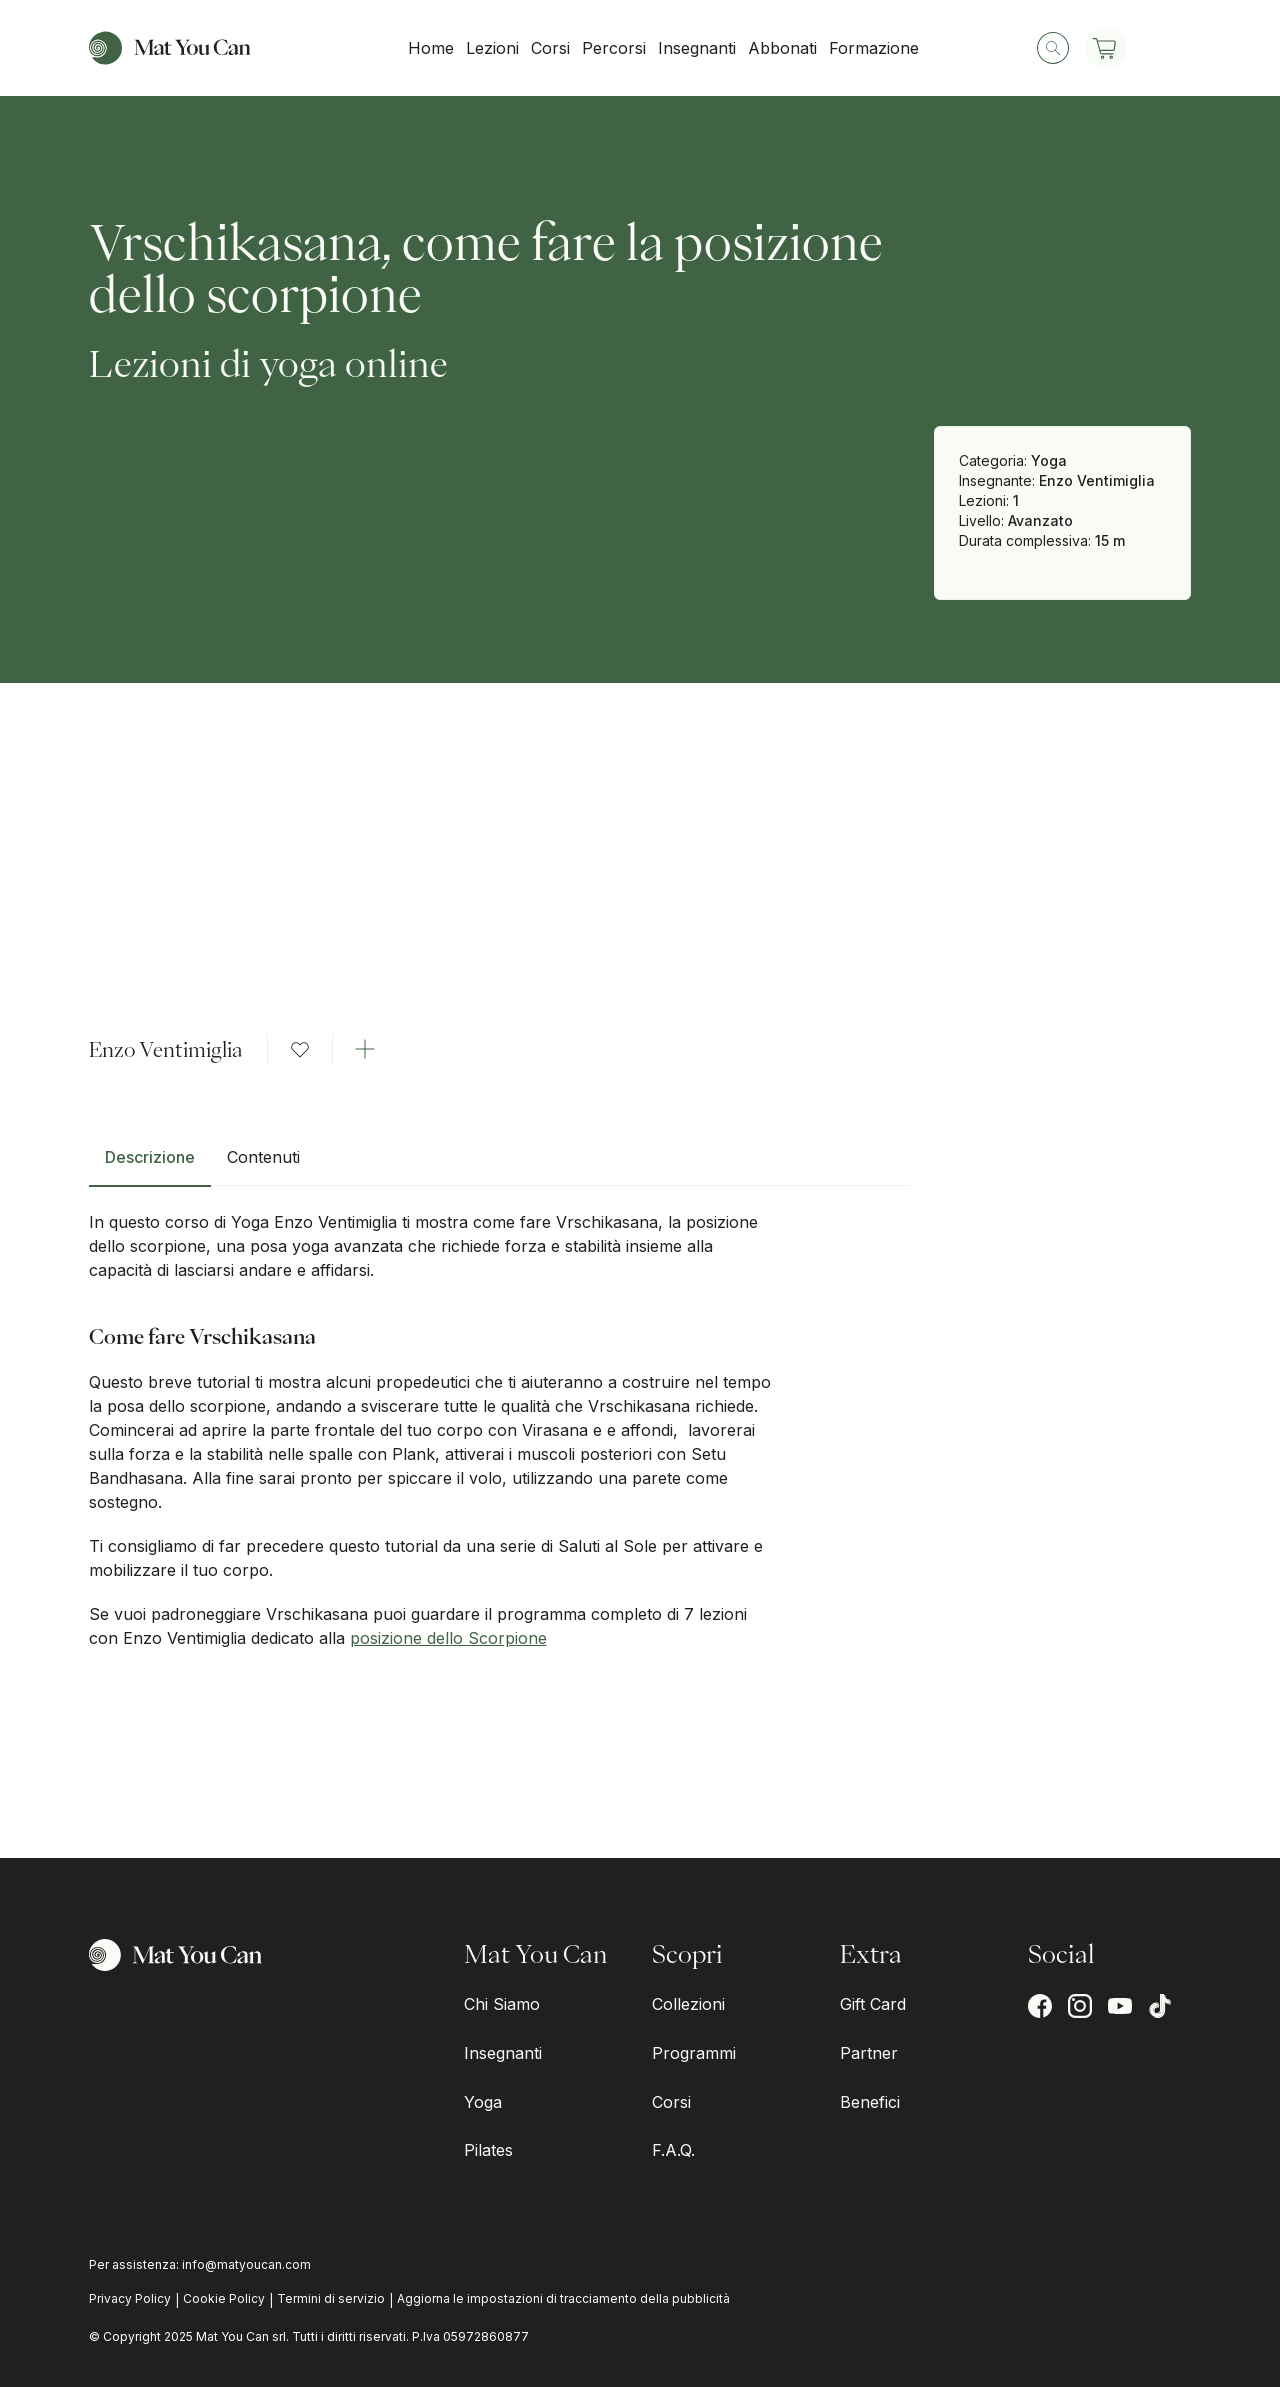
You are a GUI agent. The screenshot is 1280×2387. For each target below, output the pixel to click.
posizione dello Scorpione (448, 1638)
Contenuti (263, 1157)
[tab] (150, 1165)
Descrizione (150, 1157)
